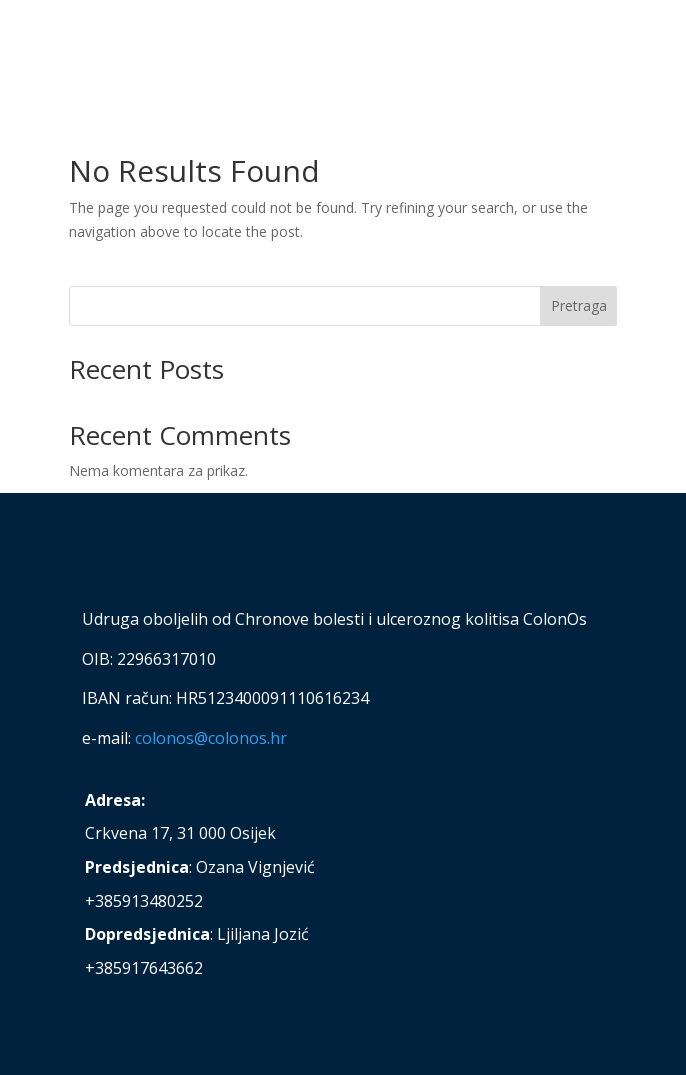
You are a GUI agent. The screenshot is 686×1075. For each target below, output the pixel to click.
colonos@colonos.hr (211, 738)
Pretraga (579, 305)
